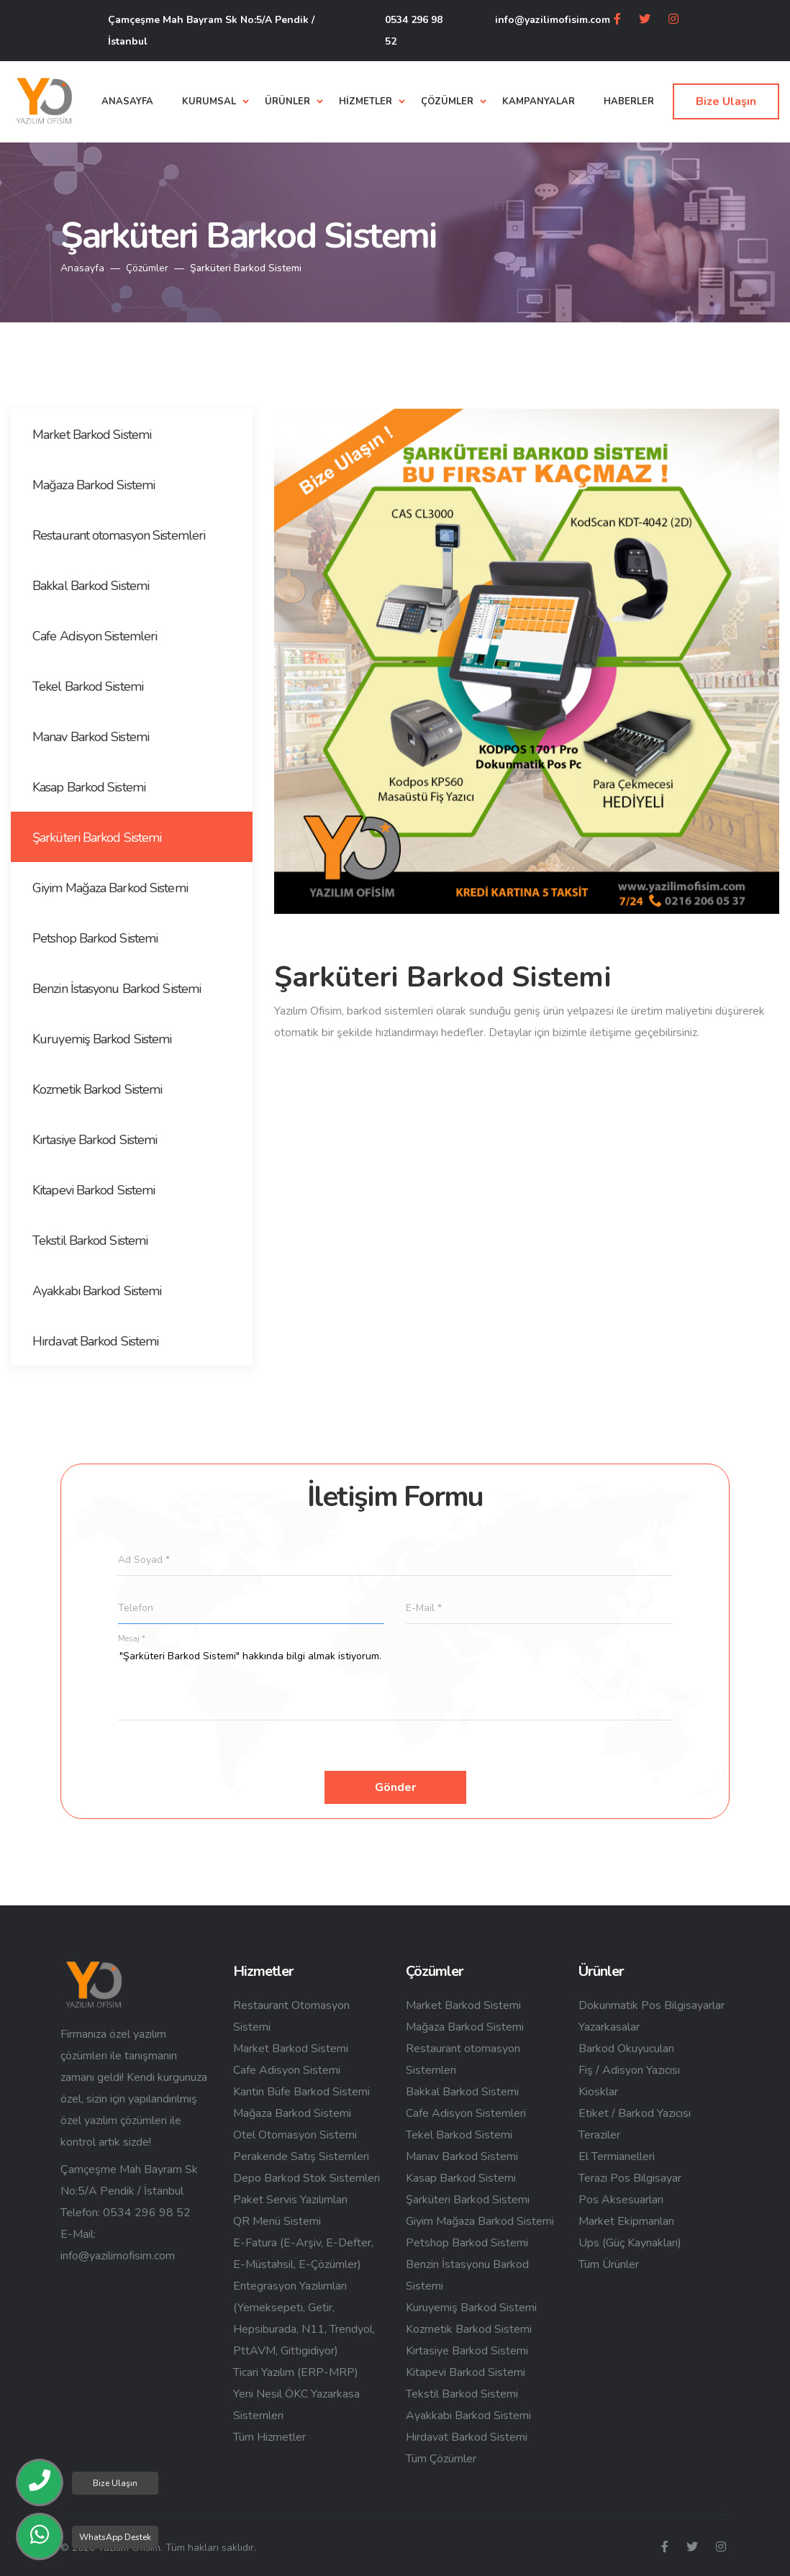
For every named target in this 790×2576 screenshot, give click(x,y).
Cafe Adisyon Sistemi (286, 2070)
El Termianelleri (616, 2156)
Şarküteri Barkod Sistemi (468, 2200)
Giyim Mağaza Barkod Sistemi (480, 2221)
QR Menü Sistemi (277, 2221)
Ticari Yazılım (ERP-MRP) (295, 2372)
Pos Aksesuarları (620, 2200)
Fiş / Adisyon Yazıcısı (629, 2070)
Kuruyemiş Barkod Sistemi (471, 2308)
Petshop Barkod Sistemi (467, 2243)
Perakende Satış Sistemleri (301, 2156)
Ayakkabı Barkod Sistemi (468, 2415)
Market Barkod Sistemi (290, 2048)
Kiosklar (598, 2092)
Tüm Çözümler (441, 2459)
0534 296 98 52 (413, 30)
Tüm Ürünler (608, 2264)
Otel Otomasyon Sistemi (295, 2135)
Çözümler (147, 268)
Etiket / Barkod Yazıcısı (634, 2113)
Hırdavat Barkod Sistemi (466, 2437)
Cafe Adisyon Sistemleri (466, 2113)
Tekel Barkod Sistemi (459, 2135)
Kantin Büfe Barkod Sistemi (301, 2092)
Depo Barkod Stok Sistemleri (306, 2178)
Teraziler (599, 2135)
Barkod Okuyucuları (626, 2048)
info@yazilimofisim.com (552, 20)
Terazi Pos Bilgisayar (629, 2178)
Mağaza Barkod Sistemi (292, 2113)
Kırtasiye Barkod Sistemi (467, 2351)
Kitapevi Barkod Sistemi (465, 2372)
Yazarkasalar (609, 2027)
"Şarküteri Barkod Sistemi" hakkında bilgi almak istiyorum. (395, 1683)
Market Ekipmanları (626, 2221)
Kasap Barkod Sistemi (461, 2178)
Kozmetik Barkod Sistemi (469, 2329)
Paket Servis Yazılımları (290, 2200)
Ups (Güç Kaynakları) (629, 2243)
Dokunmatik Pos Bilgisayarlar (651, 2005)
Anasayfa (82, 268)
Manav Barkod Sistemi (462, 2156)
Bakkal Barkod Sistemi (462, 2092)
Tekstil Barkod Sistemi (462, 2394)
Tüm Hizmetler (269, 2437)
